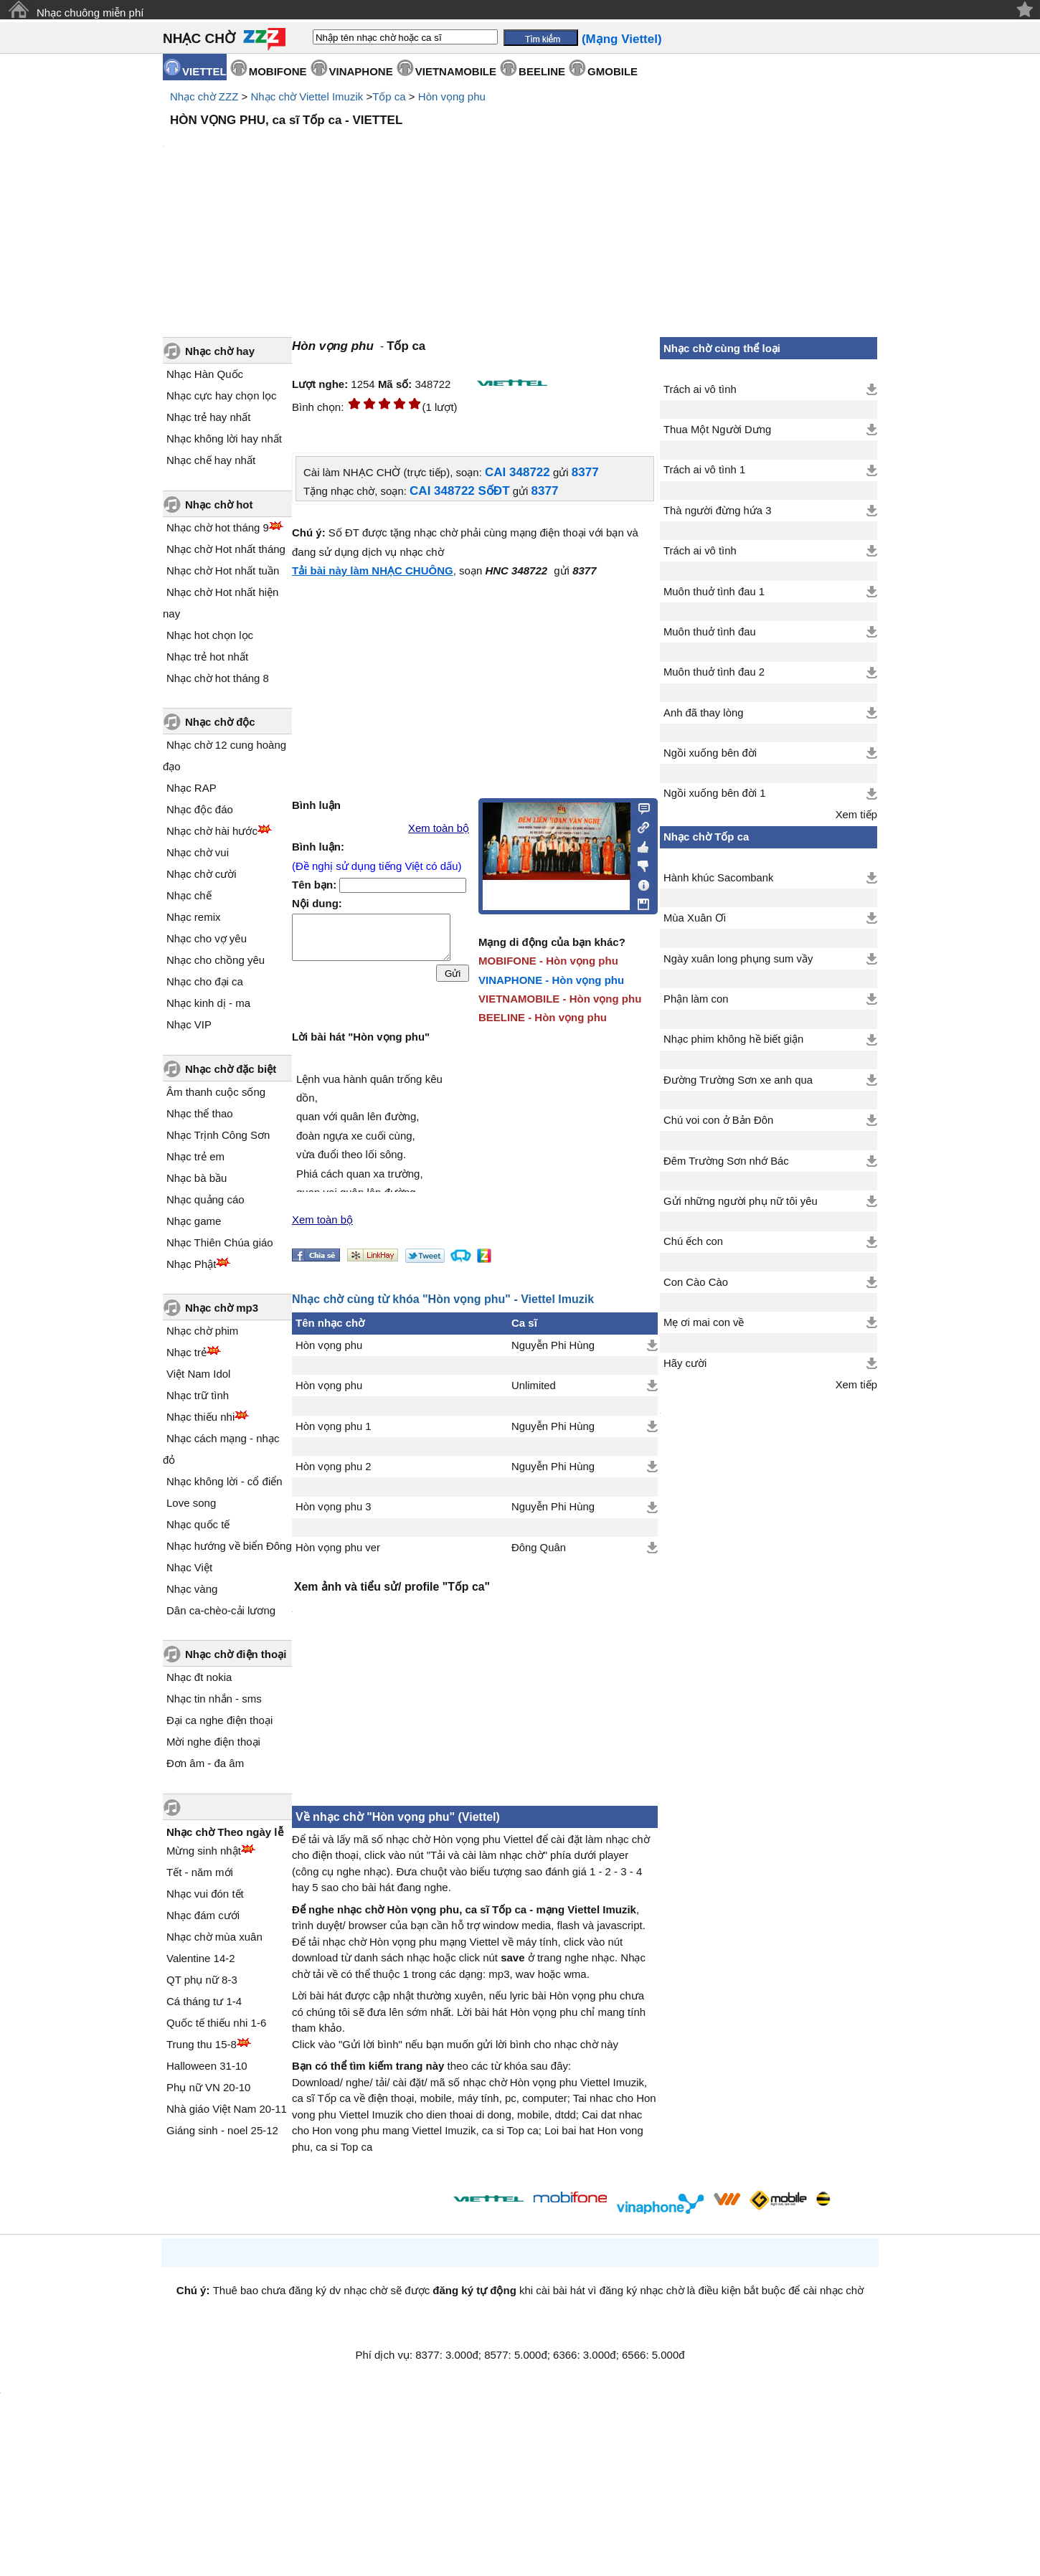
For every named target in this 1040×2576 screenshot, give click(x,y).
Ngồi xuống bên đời (710, 753)
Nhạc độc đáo (199, 809)
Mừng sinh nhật (203, 1851)
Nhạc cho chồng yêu (215, 960)
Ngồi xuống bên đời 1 (714, 793)
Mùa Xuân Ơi (694, 918)
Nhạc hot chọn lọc (209, 635)
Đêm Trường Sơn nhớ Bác (726, 1161)
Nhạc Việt (189, 1567)
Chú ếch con (693, 1241)
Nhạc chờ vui (197, 852)
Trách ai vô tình (700, 389)
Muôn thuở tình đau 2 (714, 672)
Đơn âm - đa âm (205, 1763)
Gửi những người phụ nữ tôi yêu (740, 1201)
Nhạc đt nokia (199, 1677)
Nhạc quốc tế (198, 1524)
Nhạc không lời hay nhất (224, 438)
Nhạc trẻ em (195, 1156)
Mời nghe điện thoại (213, 1742)
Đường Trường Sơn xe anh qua (738, 1080)
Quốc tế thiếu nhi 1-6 (216, 2023)
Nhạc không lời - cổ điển (224, 1481)
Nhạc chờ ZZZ (204, 96)
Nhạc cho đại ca (204, 981)
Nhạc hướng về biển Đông (229, 1546)
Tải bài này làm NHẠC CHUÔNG (372, 570)
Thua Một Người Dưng (717, 429)
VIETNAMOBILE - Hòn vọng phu (559, 999)
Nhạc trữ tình (197, 1395)
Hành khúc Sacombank (718, 878)
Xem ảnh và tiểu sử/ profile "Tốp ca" (392, 1587)
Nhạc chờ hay (220, 351)
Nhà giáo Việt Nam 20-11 (226, 2109)
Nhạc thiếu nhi (200, 1417)
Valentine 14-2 (200, 1958)
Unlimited (533, 1385)
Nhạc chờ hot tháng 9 (217, 527)
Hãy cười (684, 1363)
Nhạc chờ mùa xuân (214, 1937)
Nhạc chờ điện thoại (235, 1654)
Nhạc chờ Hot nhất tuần (222, 570)
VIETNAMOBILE (455, 71)
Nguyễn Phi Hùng (553, 1345)
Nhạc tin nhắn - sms (214, 1698)
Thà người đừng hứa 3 (717, 510)
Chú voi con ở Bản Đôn (718, 1120)
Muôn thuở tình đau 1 (714, 591)
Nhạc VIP (189, 1024)
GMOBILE (612, 71)
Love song (191, 1503)
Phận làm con (696, 999)
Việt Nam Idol (198, 1374)
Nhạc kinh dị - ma (208, 1003)
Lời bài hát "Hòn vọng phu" (361, 1037)
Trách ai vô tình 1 (704, 469)
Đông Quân (538, 1547)
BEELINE (542, 71)
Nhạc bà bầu (196, 1178)
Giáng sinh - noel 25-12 (222, 2130)
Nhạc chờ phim (202, 1331)
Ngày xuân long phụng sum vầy (738, 959)
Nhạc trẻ (186, 1352)
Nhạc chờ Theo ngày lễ (224, 1832)
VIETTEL (204, 71)
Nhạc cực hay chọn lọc (221, 395)
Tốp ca (389, 96)
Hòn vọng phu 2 (334, 1466)
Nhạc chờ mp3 (221, 1308)
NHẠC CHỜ (199, 38)
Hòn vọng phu (452, 96)
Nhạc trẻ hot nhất (207, 656)
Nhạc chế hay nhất (210, 460)
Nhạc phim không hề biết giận (733, 1039)
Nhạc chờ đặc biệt (230, 1069)
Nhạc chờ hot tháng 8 (217, 678)
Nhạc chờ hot (219, 504)
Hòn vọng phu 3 (334, 1506)
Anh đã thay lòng (703, 713)
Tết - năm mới (199, 1872)
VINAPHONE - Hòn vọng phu (551, 980)
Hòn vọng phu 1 (334, 1426)
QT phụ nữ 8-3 (201, 1980)
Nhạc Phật (191, 1264)
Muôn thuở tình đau (709, 632)
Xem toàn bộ (438, 828)
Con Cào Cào (695, 1282)
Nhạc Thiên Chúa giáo (219, 1242)
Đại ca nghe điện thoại (219, 1720)
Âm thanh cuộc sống (215, 1092)
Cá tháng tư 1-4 (204, 2001)
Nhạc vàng (191, 1589)
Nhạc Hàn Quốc (204, 374)
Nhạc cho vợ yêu (206, 938)
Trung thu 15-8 (201, 2044)
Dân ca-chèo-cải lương (220, 1610)
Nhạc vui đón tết (205, 1894)
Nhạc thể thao (199, 1113)
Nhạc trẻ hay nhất (208, 417)
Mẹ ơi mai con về (703, 1322)
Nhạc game (193, 1221)
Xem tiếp (856, 814)
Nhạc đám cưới (203, 1915)
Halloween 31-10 (206, 2066)
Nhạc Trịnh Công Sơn (218, 1135)
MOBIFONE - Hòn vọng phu (548, 961)
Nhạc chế (189, 895)
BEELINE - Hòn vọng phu (542, 1017)
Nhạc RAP (191, 788)
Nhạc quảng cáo (205, 1199)
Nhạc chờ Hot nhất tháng (225, 549)
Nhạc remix (193, 917)
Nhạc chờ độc (220, 722)
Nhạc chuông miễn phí (90, 12)
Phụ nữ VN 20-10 (208, 2087)
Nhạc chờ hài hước (211, 831)
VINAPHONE (361, 71)
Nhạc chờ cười (201, 874)
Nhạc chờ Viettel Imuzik (306, 96)
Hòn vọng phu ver (338, 1547)
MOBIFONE (278, 71)
